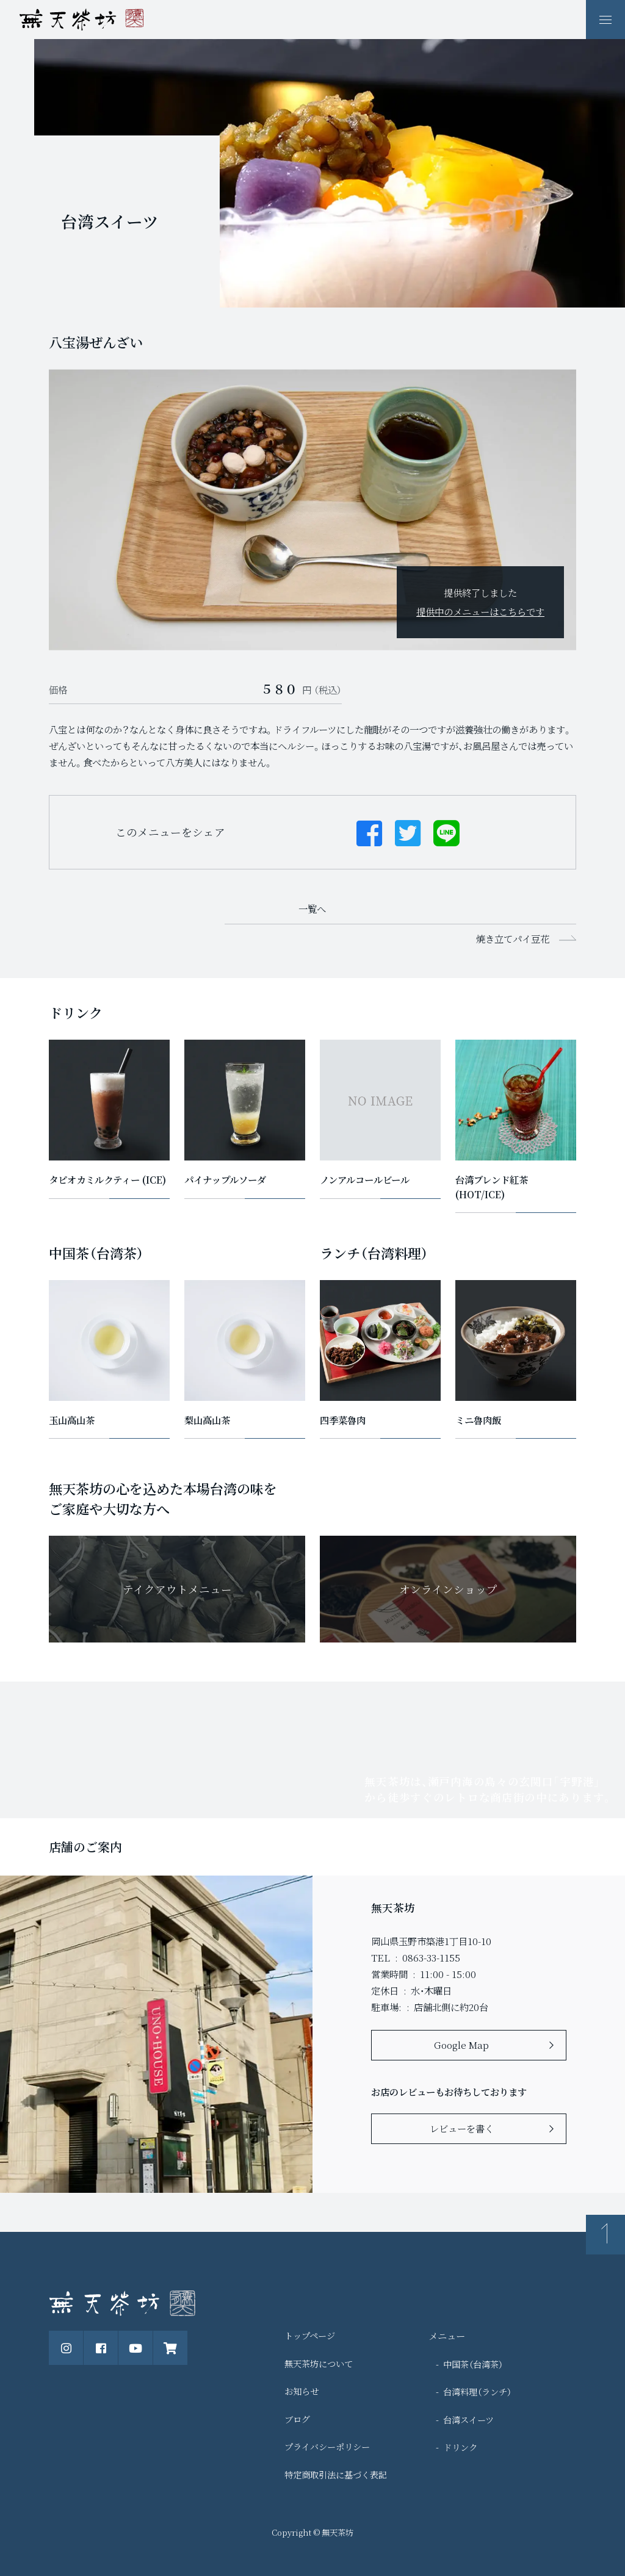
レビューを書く (462, 2128)
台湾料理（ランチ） (477, 2391)
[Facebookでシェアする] (369, 832)
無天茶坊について (318, 2363)
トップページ (309, 2335)
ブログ (297, 2418)
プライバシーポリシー (327, 2446)
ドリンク (460, 2447)
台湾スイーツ (468, 2419)
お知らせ (301, 2390)
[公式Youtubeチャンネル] (135, 2348)
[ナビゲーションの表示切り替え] (605, 19)
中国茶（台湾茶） (473, 2364)
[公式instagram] (66, 2348)
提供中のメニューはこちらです (480, 611)
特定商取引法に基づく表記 (335, 2474)
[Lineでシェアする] (446, 832)
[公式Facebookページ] (101, 2348)
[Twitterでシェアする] (408, 832)
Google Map (461, 2044)
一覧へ (312, 908)
